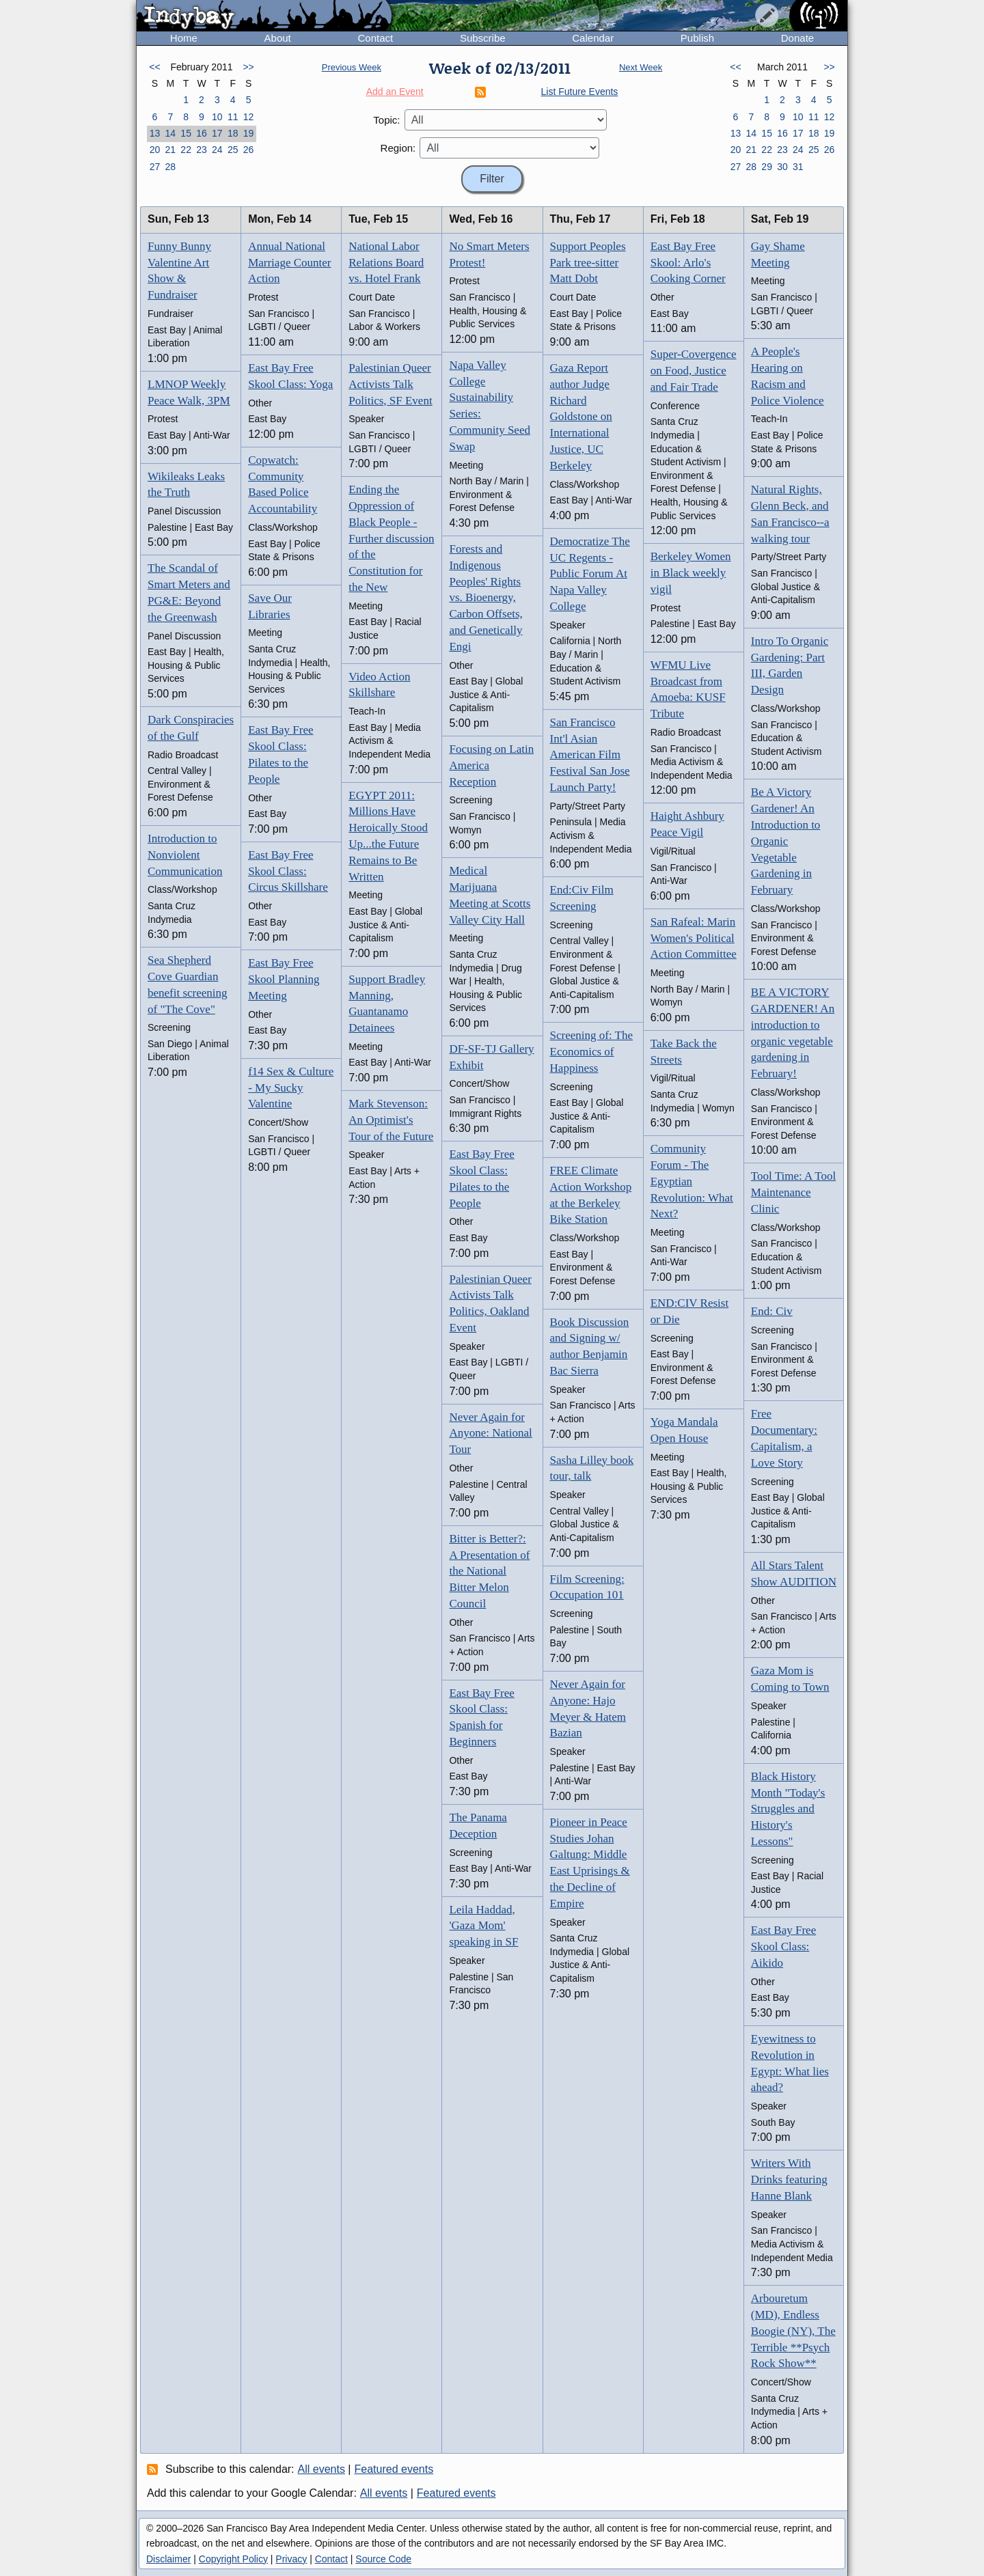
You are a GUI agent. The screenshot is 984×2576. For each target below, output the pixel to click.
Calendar (593, 38)
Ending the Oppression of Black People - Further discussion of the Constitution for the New (391, 538)
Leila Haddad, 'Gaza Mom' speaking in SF (483, 1926)
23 (201, 149)
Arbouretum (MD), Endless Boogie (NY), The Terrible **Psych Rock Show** (793, 2331)
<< (154, 66)
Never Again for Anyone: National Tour (490, 1433)
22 (185, 149)
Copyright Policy (233, 2558)
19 (248, 133)
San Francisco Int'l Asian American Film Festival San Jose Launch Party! (590, 755)
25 (233, 149)
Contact (375, 38)
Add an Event (395, 91)
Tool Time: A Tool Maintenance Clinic (793, 1192)
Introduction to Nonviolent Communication (185, 855)
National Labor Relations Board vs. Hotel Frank (386, 263)
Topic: (386, 120)
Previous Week (351, 67)
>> (248, 66)
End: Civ (772, 1311)
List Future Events (579, 91)
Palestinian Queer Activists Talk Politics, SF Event (390, 384)
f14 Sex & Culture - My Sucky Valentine (290, 1088)
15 (185, 133)
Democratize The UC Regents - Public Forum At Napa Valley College (590, 574)
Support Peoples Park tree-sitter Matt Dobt (588, 263)
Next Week (640, 67)
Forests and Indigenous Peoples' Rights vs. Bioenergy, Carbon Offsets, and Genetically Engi (485, 597)
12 (248, 116)
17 (217, 133)
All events (321, 2469)
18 (233, 133)
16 (201, 133)
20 (155, 149)
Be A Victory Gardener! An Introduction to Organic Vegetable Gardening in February (786, 841)
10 (217, 116)
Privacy (291, 2558)
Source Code (383, 2558)
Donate (797, 38)
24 (217, 149)
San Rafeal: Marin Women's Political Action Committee (694, 938)
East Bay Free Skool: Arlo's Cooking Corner (688, 263)
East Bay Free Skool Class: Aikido (783, 1946)
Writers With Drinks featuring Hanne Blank (789, 2179)
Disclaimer (168, 2558)
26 (248, 149)
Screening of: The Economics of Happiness (591, 1052)
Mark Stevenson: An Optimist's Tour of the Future (390, 1120)
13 (155, 133)
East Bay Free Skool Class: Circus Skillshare (288, 871)
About (277, 38)
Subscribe (483, 38)
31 (798, 166)
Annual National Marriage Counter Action (289, 263)
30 (782, 166)
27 (155, 166)
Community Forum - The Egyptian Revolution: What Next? (692, 1181)
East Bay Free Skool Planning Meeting (283, 979)
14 (170, 133)
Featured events (394, 2469)
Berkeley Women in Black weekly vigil (691, 573)
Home (183, 38)
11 (233, 116)
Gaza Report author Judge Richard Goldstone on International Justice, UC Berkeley (581, 416)
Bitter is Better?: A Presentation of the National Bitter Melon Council (489, 1571)
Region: (398, 148)
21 (170, 149)
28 (170, 166)
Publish (697, 38)
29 (766, 166)
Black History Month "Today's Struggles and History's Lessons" (788, 1809)
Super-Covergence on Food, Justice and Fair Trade (694, 370)
